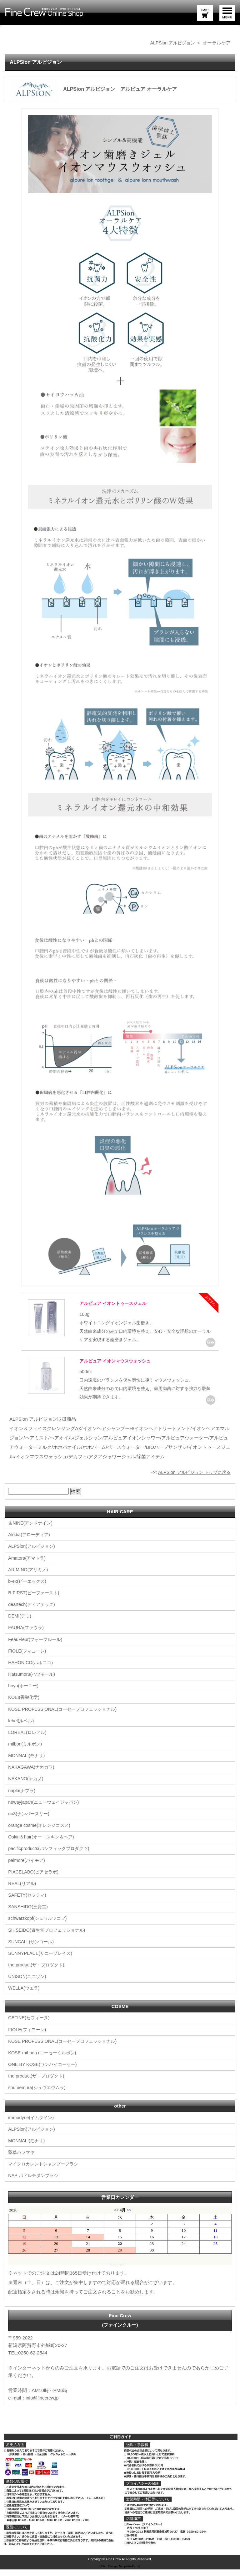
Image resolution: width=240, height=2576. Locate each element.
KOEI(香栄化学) (24, 1706)
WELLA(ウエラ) (24, 1995)
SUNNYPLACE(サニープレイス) (42, 1960)
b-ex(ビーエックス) (28, 1590)
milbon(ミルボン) (26, 1752)
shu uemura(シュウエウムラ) (38, 2094)
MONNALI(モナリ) (27, 1763)
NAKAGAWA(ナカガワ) (32, 1775)
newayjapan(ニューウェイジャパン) (45, 1810)
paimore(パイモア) (27, 1868)
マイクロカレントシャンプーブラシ (45, 2170)
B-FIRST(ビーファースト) (35, 1601)
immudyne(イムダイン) (32, 2124)
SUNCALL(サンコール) (32, 1949)
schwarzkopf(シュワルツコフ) (39, 1926)
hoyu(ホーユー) (24, 1694)
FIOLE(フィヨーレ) (28, 1659)
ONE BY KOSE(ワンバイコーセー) (44, 2071)
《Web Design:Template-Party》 (120, 2572)
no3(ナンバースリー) (30, 1821)
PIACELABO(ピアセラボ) (34, 1879)
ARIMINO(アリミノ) (29, 1578)
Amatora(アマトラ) (28, 1567)
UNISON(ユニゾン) (28, 1983)
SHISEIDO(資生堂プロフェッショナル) (49, 1937)
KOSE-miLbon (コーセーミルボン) (44, 2059)
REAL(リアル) (23, 1891)
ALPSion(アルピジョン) (33, 1555)
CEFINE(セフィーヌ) (30, 2025)
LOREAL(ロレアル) (28, 1740)
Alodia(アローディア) (30, 1543)
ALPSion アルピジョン (171, 42)
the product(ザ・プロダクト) (38, 1972)
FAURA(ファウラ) (27, 1636)
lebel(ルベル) (21, 1729)
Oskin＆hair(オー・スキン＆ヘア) (43, 1845)
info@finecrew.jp (43, 2404)
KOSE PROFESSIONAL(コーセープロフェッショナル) (65, 1717)
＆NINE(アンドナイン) (31, 1532)
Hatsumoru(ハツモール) (33, 1682)
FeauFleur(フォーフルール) (36, 1648)
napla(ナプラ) (22, 1798)
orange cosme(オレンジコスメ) (41, 1833)
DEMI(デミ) (20, 1625)
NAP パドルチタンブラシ (34, 2182)
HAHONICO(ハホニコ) (31, 1671)
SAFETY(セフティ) (28, 1902)
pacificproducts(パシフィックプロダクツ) (51, 1856)
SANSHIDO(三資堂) (29, 1914)
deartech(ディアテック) (33, 1613)
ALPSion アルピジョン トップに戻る (192, 1481)
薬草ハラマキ (22, 2159)
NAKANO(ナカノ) (26, 1787)
